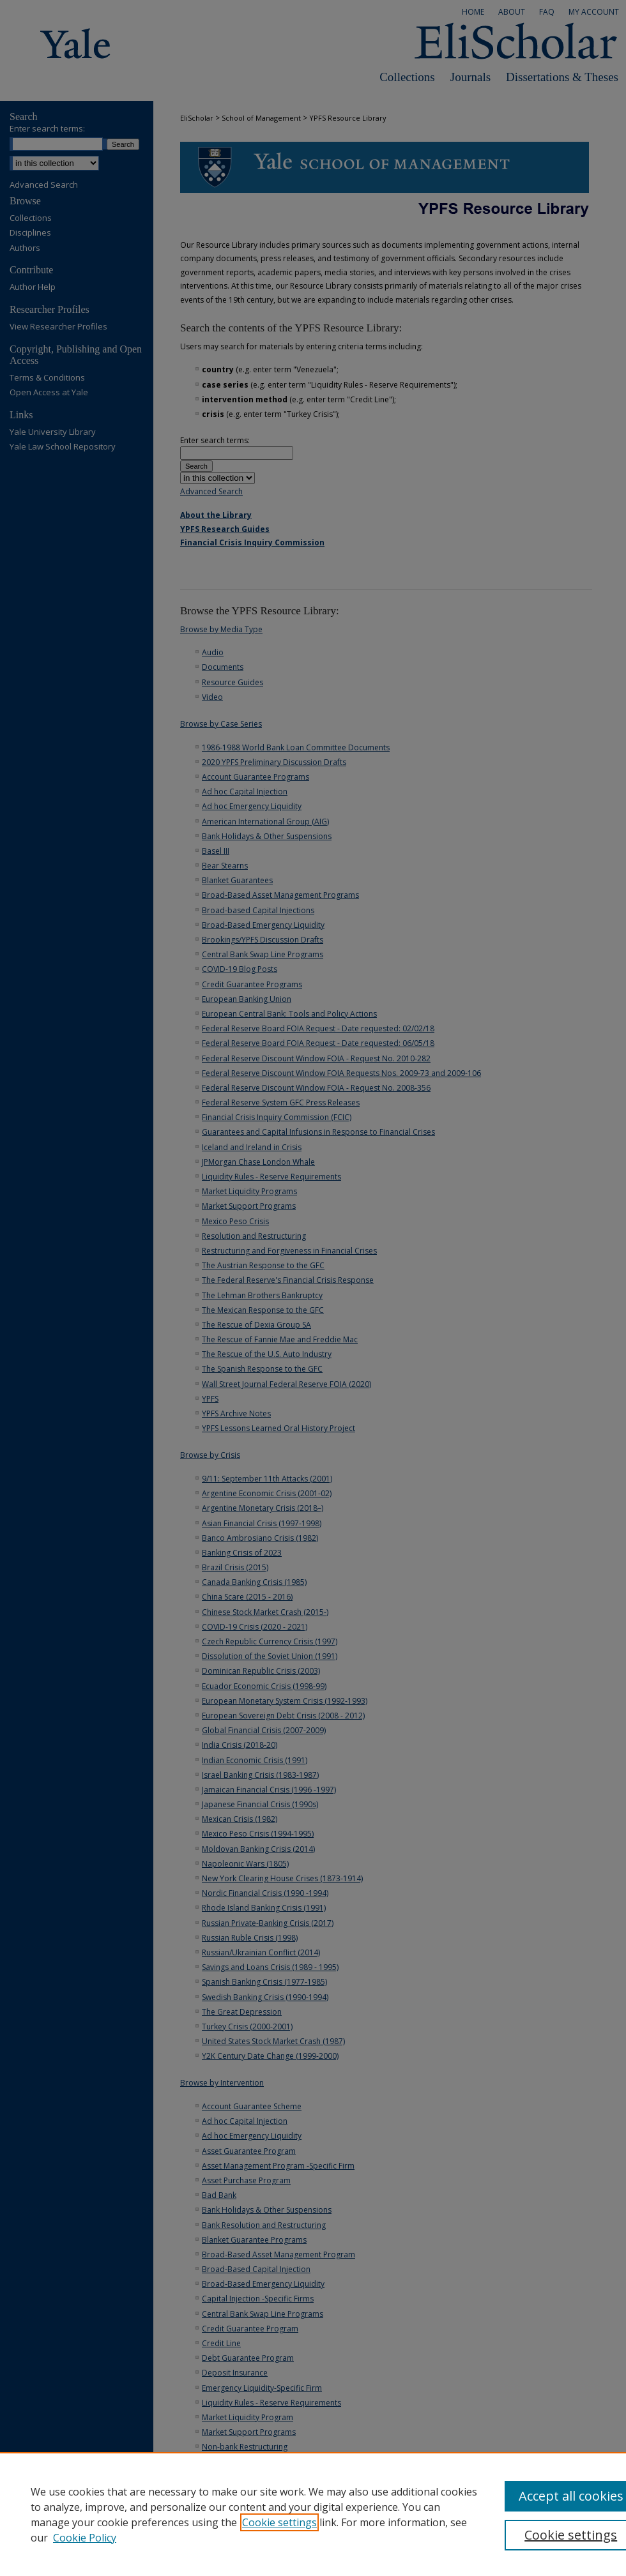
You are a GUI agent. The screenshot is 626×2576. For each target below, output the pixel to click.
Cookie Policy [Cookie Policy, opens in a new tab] (84, 2538)
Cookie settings (279, 2522)
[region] (313, 2514)
